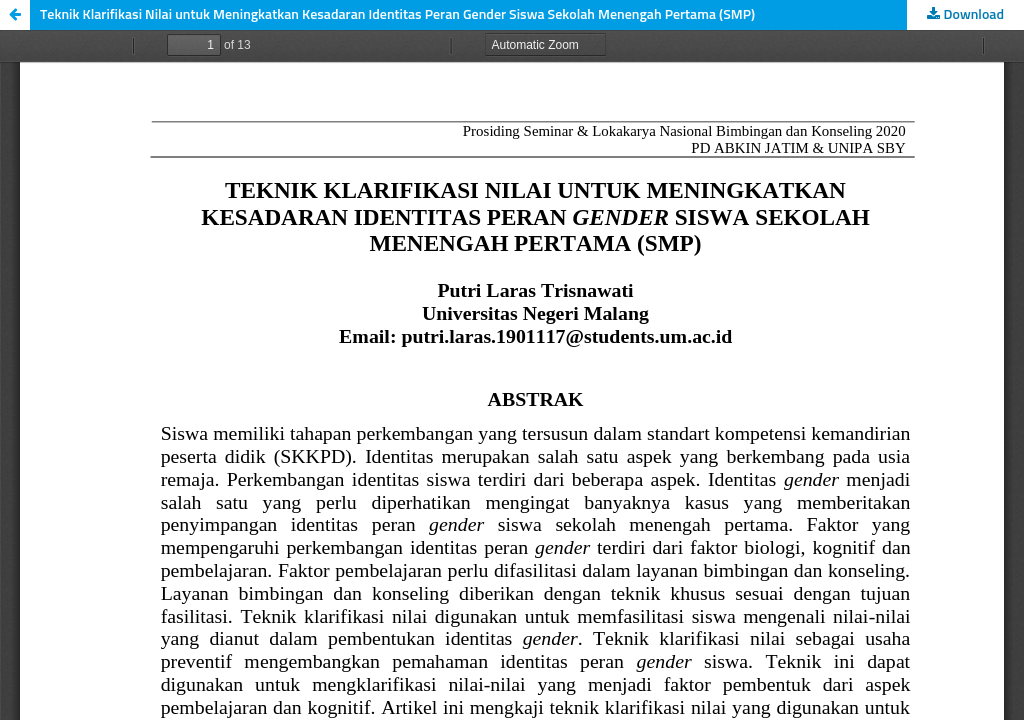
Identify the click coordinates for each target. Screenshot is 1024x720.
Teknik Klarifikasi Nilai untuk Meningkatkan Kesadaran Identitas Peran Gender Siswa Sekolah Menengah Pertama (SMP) (397, 15)
